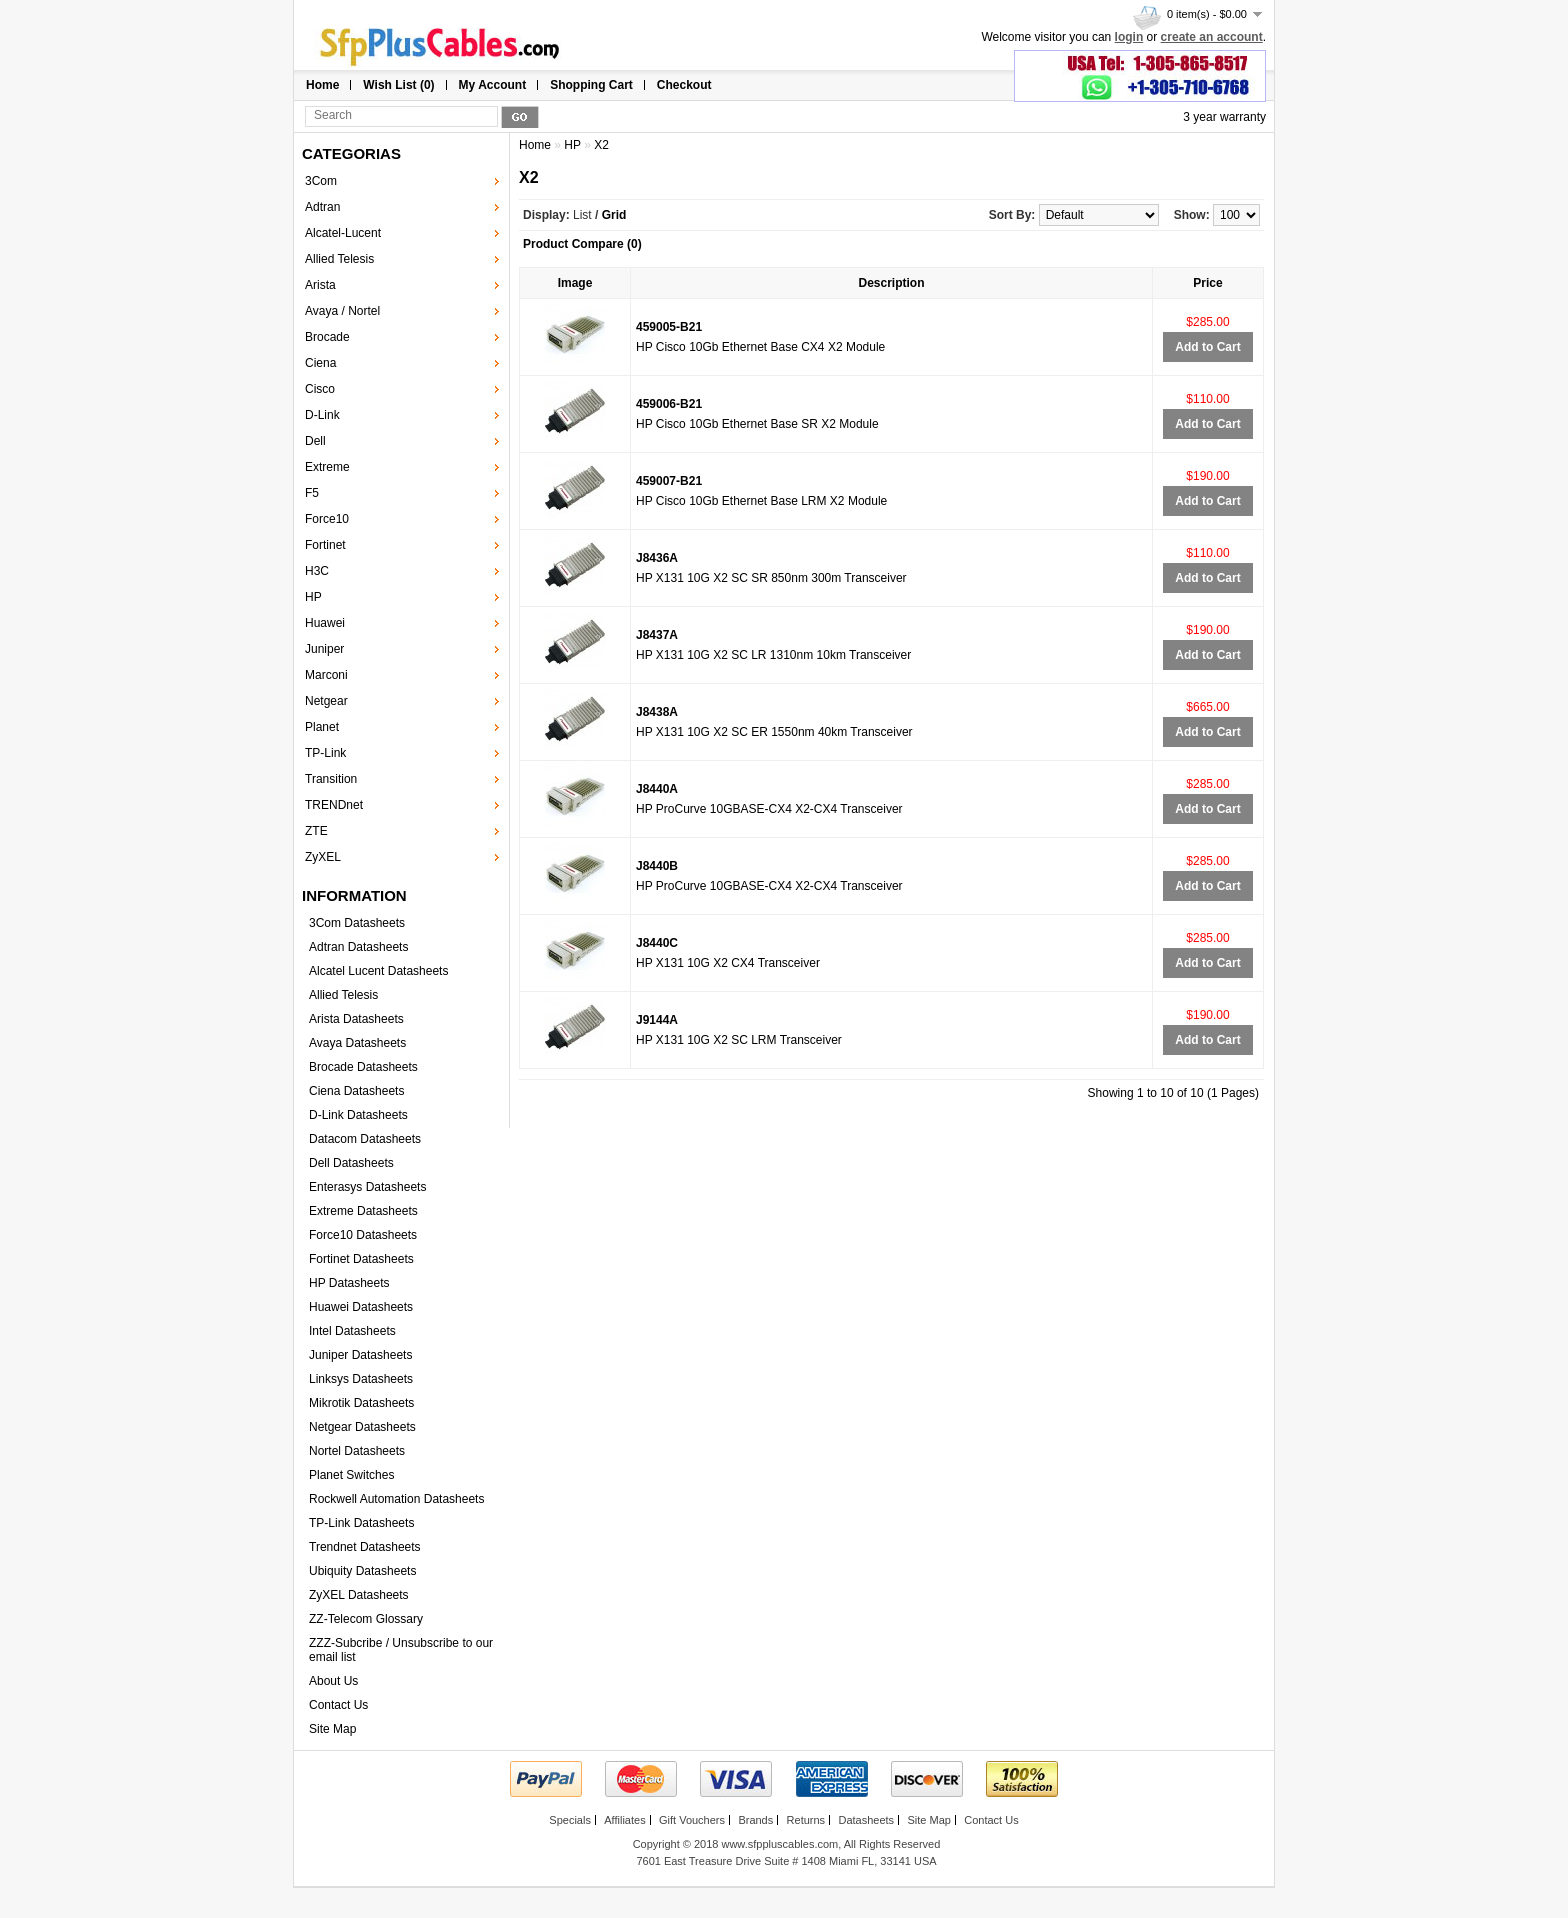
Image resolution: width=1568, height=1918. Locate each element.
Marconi (326, 675)
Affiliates (624, 1820)
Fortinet (325, 545)
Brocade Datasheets (363, 1067)
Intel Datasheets (352, 1331)
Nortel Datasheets (357, 1451)
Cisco (320, 389)
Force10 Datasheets (363, 1235)
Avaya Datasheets (357, 1043)
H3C (317, 571)
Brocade (327, 337)
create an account (1212, 37)
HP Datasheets (349, 1283)
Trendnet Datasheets (365, 1547)
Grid (614, 215)
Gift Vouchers (692, 1820)
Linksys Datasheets (361, 1379)
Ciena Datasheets (356, 1091)
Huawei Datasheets (361, 1307)
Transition (331, 779)
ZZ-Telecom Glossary (366, 1619)
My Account (493, 85)
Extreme (327, 467)
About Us (333, 1681)
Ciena (320, 363)
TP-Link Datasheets (361, 1523)
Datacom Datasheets (365, 1139)
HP (313, 597)
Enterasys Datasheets (367, 1187)
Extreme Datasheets (363, 1211)
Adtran (322, 207)
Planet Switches (351, 1475)
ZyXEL (323, 857)
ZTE (316, 831)
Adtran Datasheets (358, 947)
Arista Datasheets (356, 1019)
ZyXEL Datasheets (359, 1595)
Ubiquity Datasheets (362, 1571)
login (1129, 37)
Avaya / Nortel (342, 311)
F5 (312, 493)
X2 (601, 145)
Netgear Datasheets (362, 1427)
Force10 (327, 519)
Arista (320, 285)
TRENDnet (334, 805)
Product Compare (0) (582, 244)
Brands (755, 1820)
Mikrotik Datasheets (361, 1403)
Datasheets (866, 1820)
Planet (322, 727)
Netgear (326, 701)
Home (322, 85)
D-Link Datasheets (358, 1115)
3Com (321, 181)
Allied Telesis (339, 259)
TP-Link (325, 753)
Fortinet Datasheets (361, 1259)
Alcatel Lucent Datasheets (378, 971)
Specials (570, 1820)
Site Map (332, 1729)
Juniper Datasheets (360, 1355)
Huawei (325, 623)
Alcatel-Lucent (343, 233)
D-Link (322, 415)
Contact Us (338, 1705)
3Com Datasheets (357, 923)
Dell (315, 441)
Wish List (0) (398, 85)
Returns (806, 1820)
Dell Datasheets (351, 1163)
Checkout (684, 85)
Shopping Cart (591, 85)
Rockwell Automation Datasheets (396, 1499)
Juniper (324, 649)
